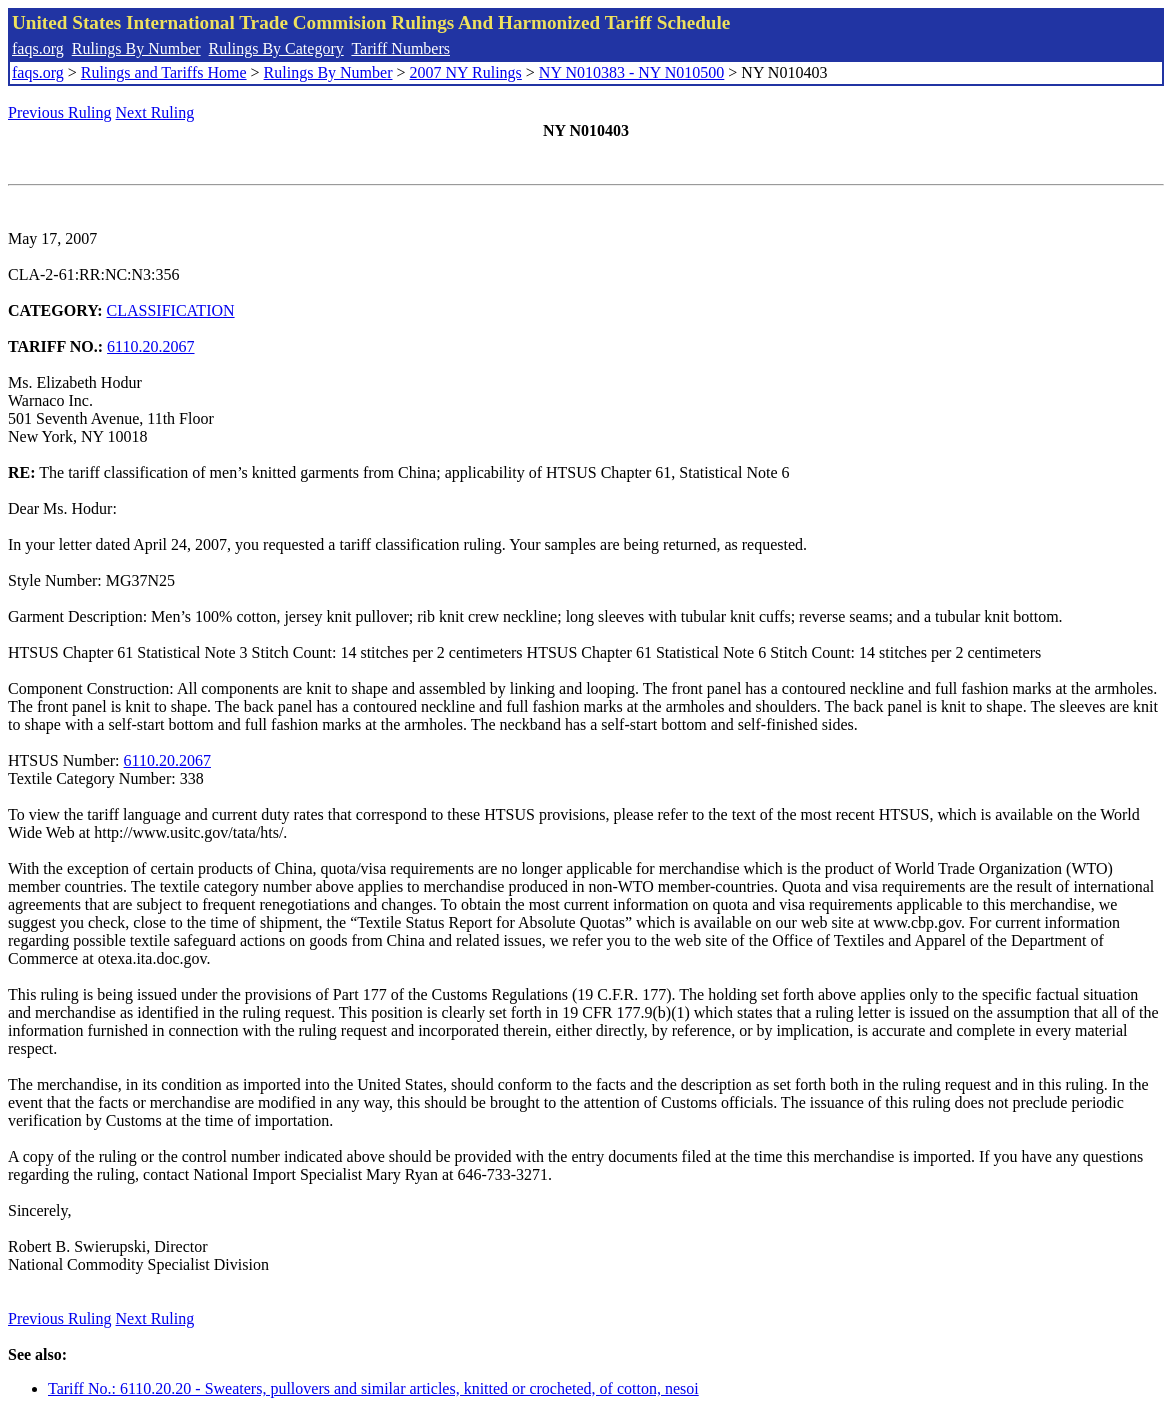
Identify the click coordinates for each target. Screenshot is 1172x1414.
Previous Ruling (60, 112)
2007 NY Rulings (466, 72)
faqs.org (38, 48)
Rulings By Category (276, 48)
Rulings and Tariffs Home (164, 72)
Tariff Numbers (400, 48)
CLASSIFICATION (171, 310)
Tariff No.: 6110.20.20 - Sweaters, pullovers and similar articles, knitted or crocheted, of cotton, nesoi (373, 1388)
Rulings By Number (136, 48)
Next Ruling (155, 112)
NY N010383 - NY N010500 (631, 72)
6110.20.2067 (150, 346)
